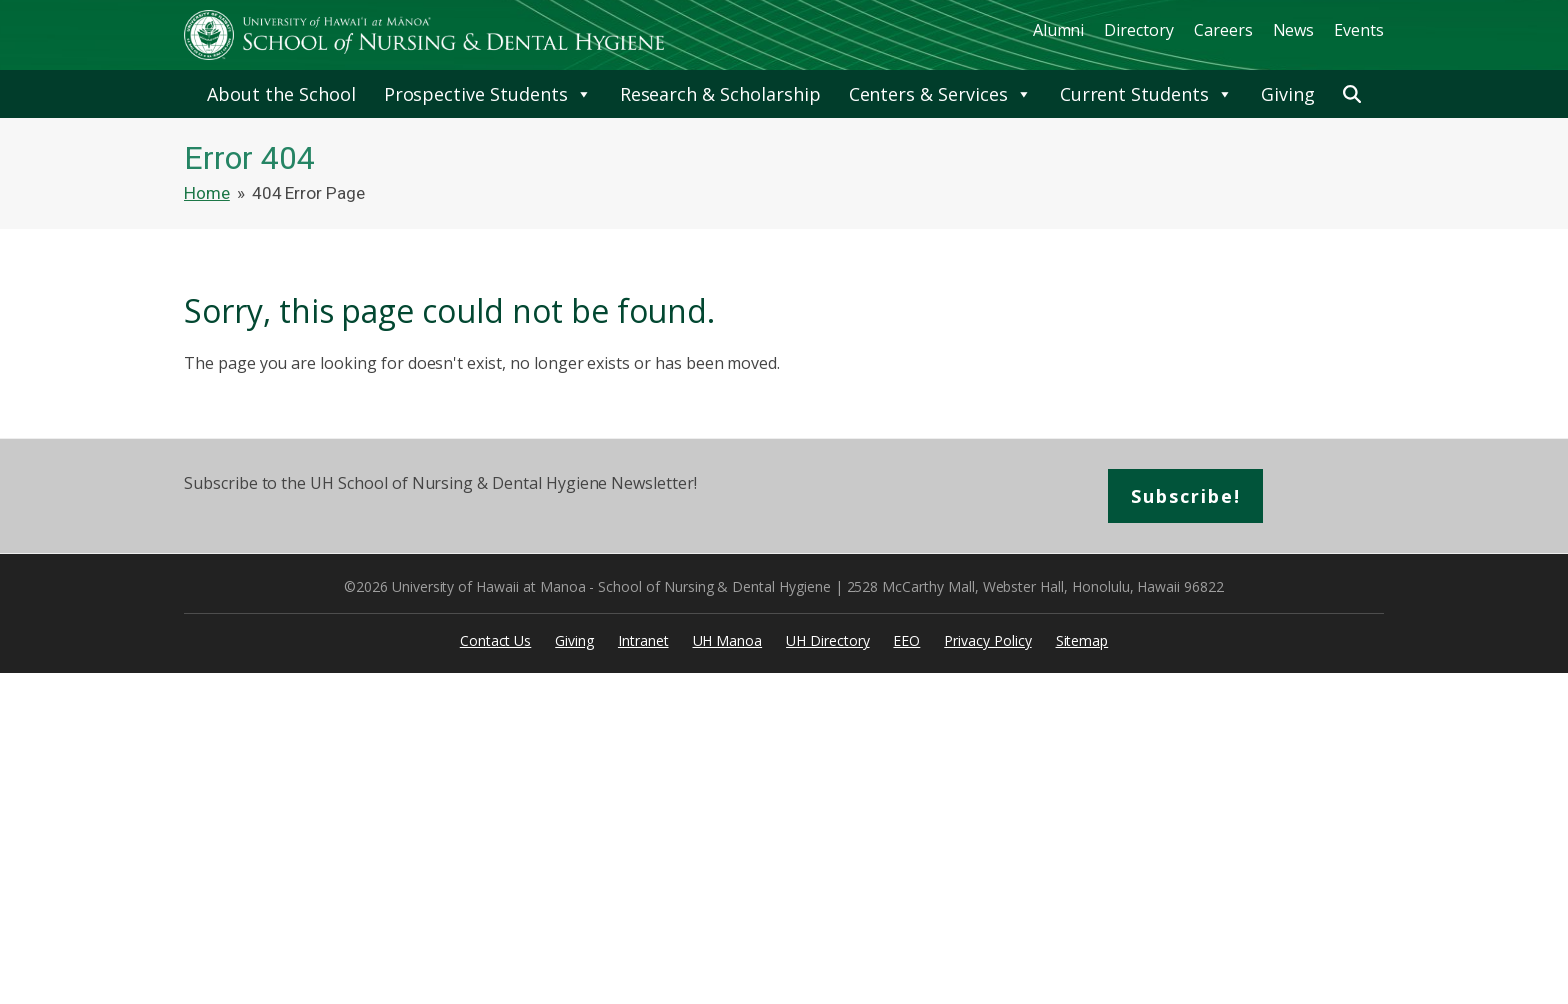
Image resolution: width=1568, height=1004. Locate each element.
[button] (1352, 94)
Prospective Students (488, 94)
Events (1359, 30)
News (1294, 30)
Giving (1288, 94)
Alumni (1059, 30)
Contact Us (496, 640)
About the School (281, 94)
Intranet (643, 640)
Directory (1139, 30)
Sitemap (1082, 640)
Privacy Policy (987, 640)
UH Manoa (728, 640)
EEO (906, 640)
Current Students (1146, 94)
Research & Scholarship (720, 94)
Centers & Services (940, 94)
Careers (1223, 30)
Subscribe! (1186, 496)
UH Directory (827, 640)
